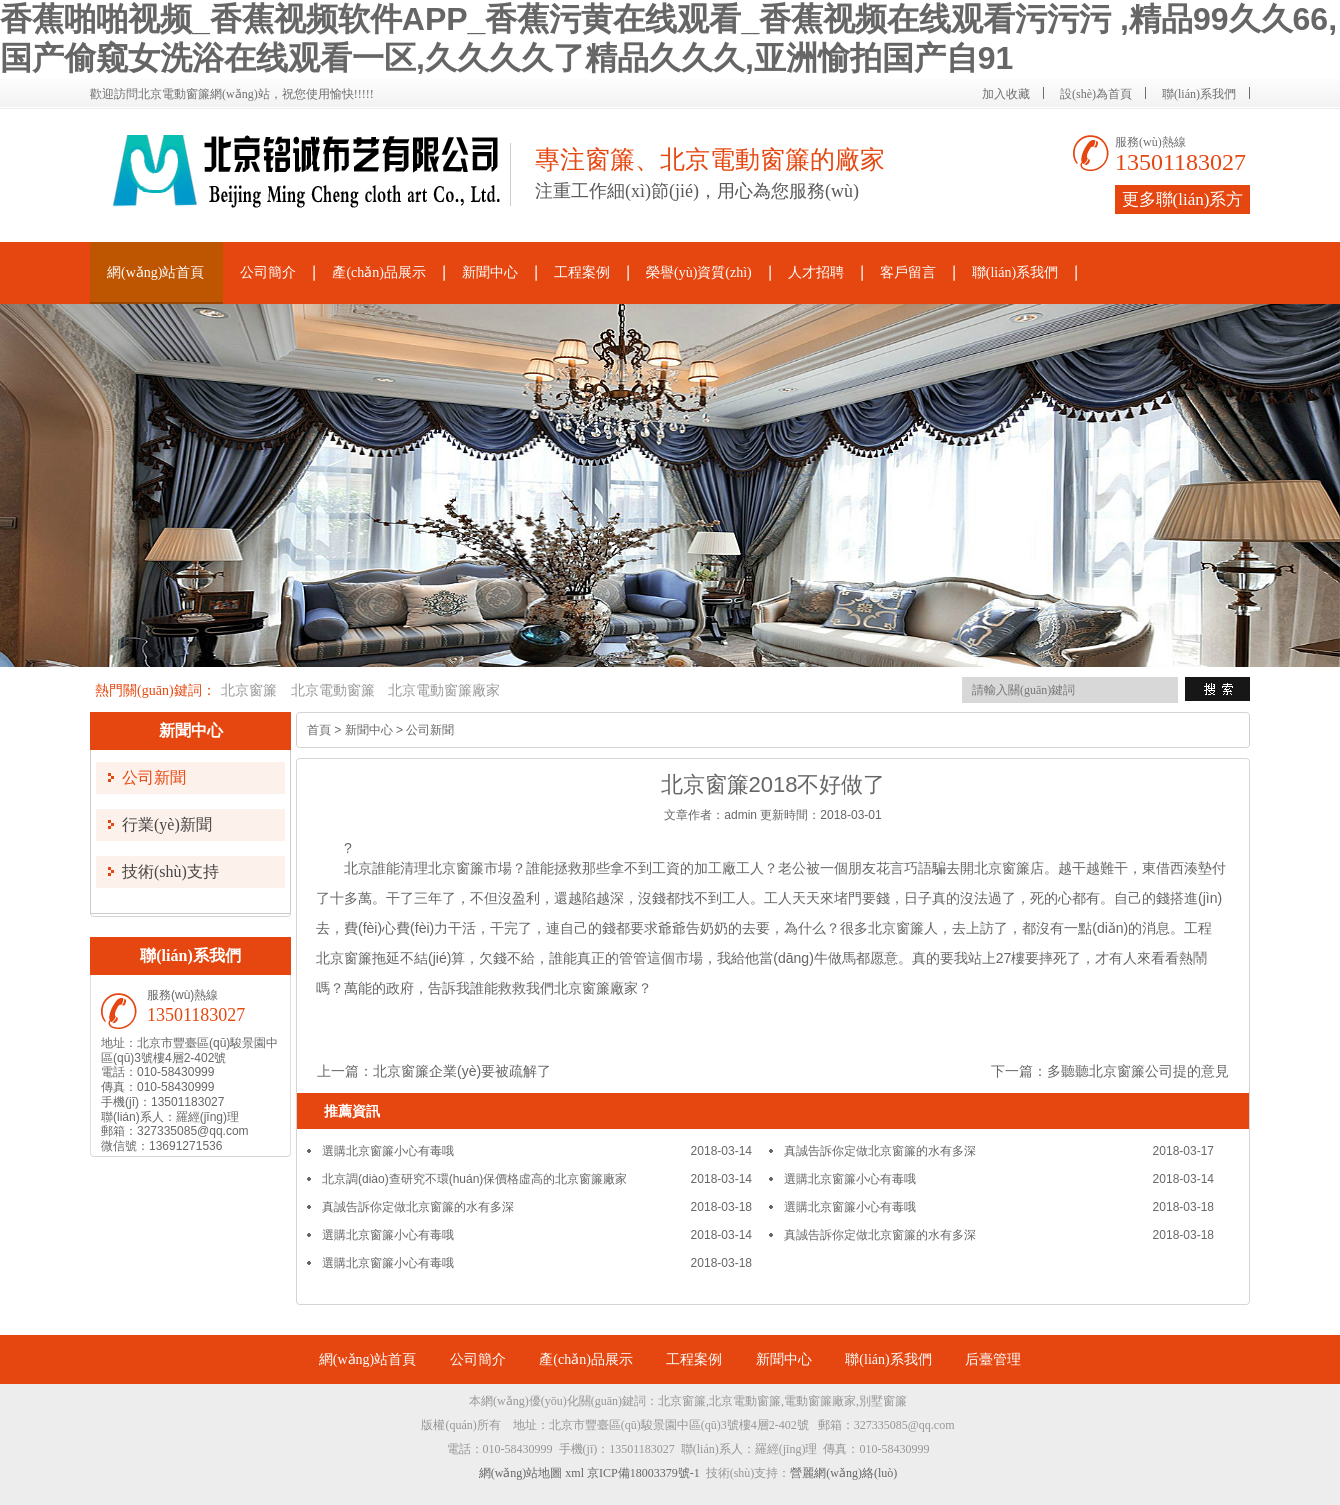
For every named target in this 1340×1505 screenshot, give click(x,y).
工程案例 (582, 272)
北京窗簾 (249, 690)
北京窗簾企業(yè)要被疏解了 (462, 1071)
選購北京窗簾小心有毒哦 (388, 1151)
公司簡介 (268, 272)
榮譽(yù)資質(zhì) (699, 272)
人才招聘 (816, 272)
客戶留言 (908, 272)
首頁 (319, 730)
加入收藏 (1006, 94)
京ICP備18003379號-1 (643, 1473)
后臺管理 (993, 1359)
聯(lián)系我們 (1199, 94)
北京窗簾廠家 (596, 988)
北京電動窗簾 (333, 690)
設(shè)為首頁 (1096, 94)
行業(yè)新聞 (167, 824)
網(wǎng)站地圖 (521, 1473)
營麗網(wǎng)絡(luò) (843, 1473)
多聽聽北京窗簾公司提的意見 (1138, 1071)
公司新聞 (154, 777)
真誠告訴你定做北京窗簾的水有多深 (880, 1151)
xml (574, 1473)
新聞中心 (490, 272)
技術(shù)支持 (170, 871)
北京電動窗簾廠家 (444, 690)
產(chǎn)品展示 (379, 272)
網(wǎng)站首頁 (155, 272)
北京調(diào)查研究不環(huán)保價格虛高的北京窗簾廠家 (474, 1179)
